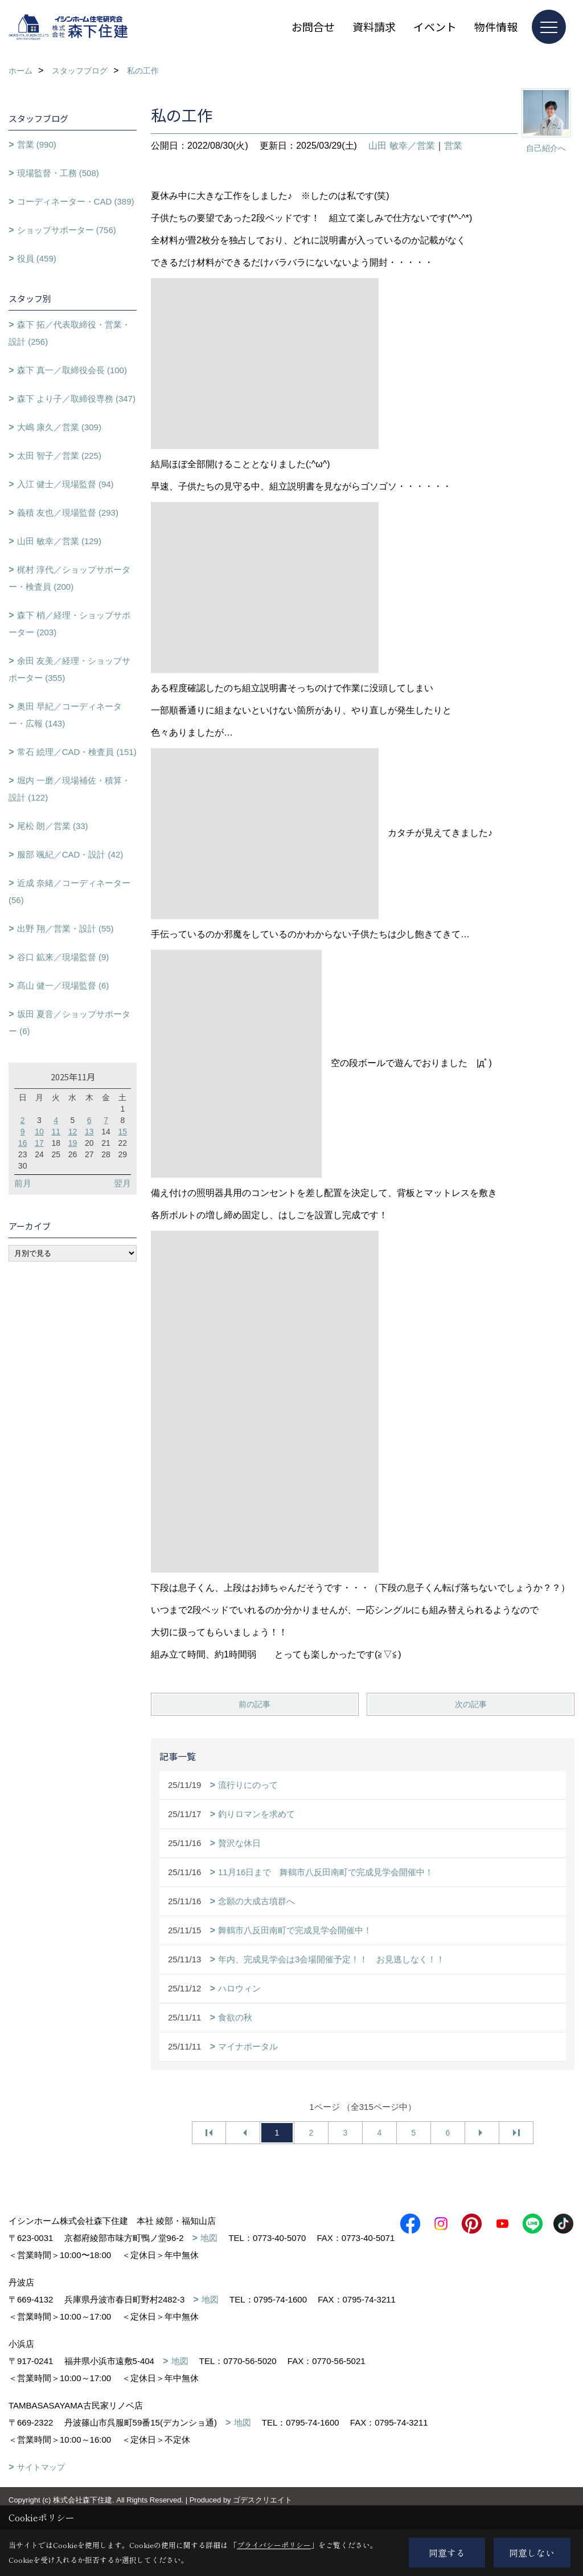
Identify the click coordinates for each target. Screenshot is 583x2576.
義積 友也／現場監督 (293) (67, 512)
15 (123, 1131)
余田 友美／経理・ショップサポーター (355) (69, 669)
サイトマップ (41, 2484)
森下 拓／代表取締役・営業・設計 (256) (69, 333)
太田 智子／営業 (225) (59, 455)
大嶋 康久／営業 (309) (59, 427)
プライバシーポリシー (274, 2545)
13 (89, 1131)
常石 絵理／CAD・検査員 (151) (77, 752)
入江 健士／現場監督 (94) (65, 484)
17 (39, 1143)
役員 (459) (36, 258)
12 (72, 1131)
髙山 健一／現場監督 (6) (63, 985)
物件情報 (496, 26)
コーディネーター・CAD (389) (75, 201)
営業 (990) (36, 144)
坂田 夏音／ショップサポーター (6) (69, 1022)
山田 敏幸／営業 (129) (59, 541)
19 (72, 1143)
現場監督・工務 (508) (58, 173)
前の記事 (254, 1704)
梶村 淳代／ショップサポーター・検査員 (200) (69, 578)
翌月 (122, 1183)
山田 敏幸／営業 (401, 145)
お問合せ (313, 26)
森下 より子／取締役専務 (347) (76, 398)
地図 (208, 2238)
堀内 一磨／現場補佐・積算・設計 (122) (69, 788)
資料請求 (374, 26)
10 (39, 1131)
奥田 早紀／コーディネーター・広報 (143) (65, 714)
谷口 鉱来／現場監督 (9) (63, 957)
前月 (22, 1183)
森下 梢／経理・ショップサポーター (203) (69, 623)
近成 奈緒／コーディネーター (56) (69, 891)
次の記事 (471, 1704)
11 (55, 1131)
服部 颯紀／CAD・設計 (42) (70, 854)
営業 (453, 145)
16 (22, 1143)
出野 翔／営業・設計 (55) (65, 928)
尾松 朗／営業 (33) (52, 826)
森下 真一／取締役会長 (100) (72, 370)
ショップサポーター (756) (66, 230)
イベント (435, 26)
